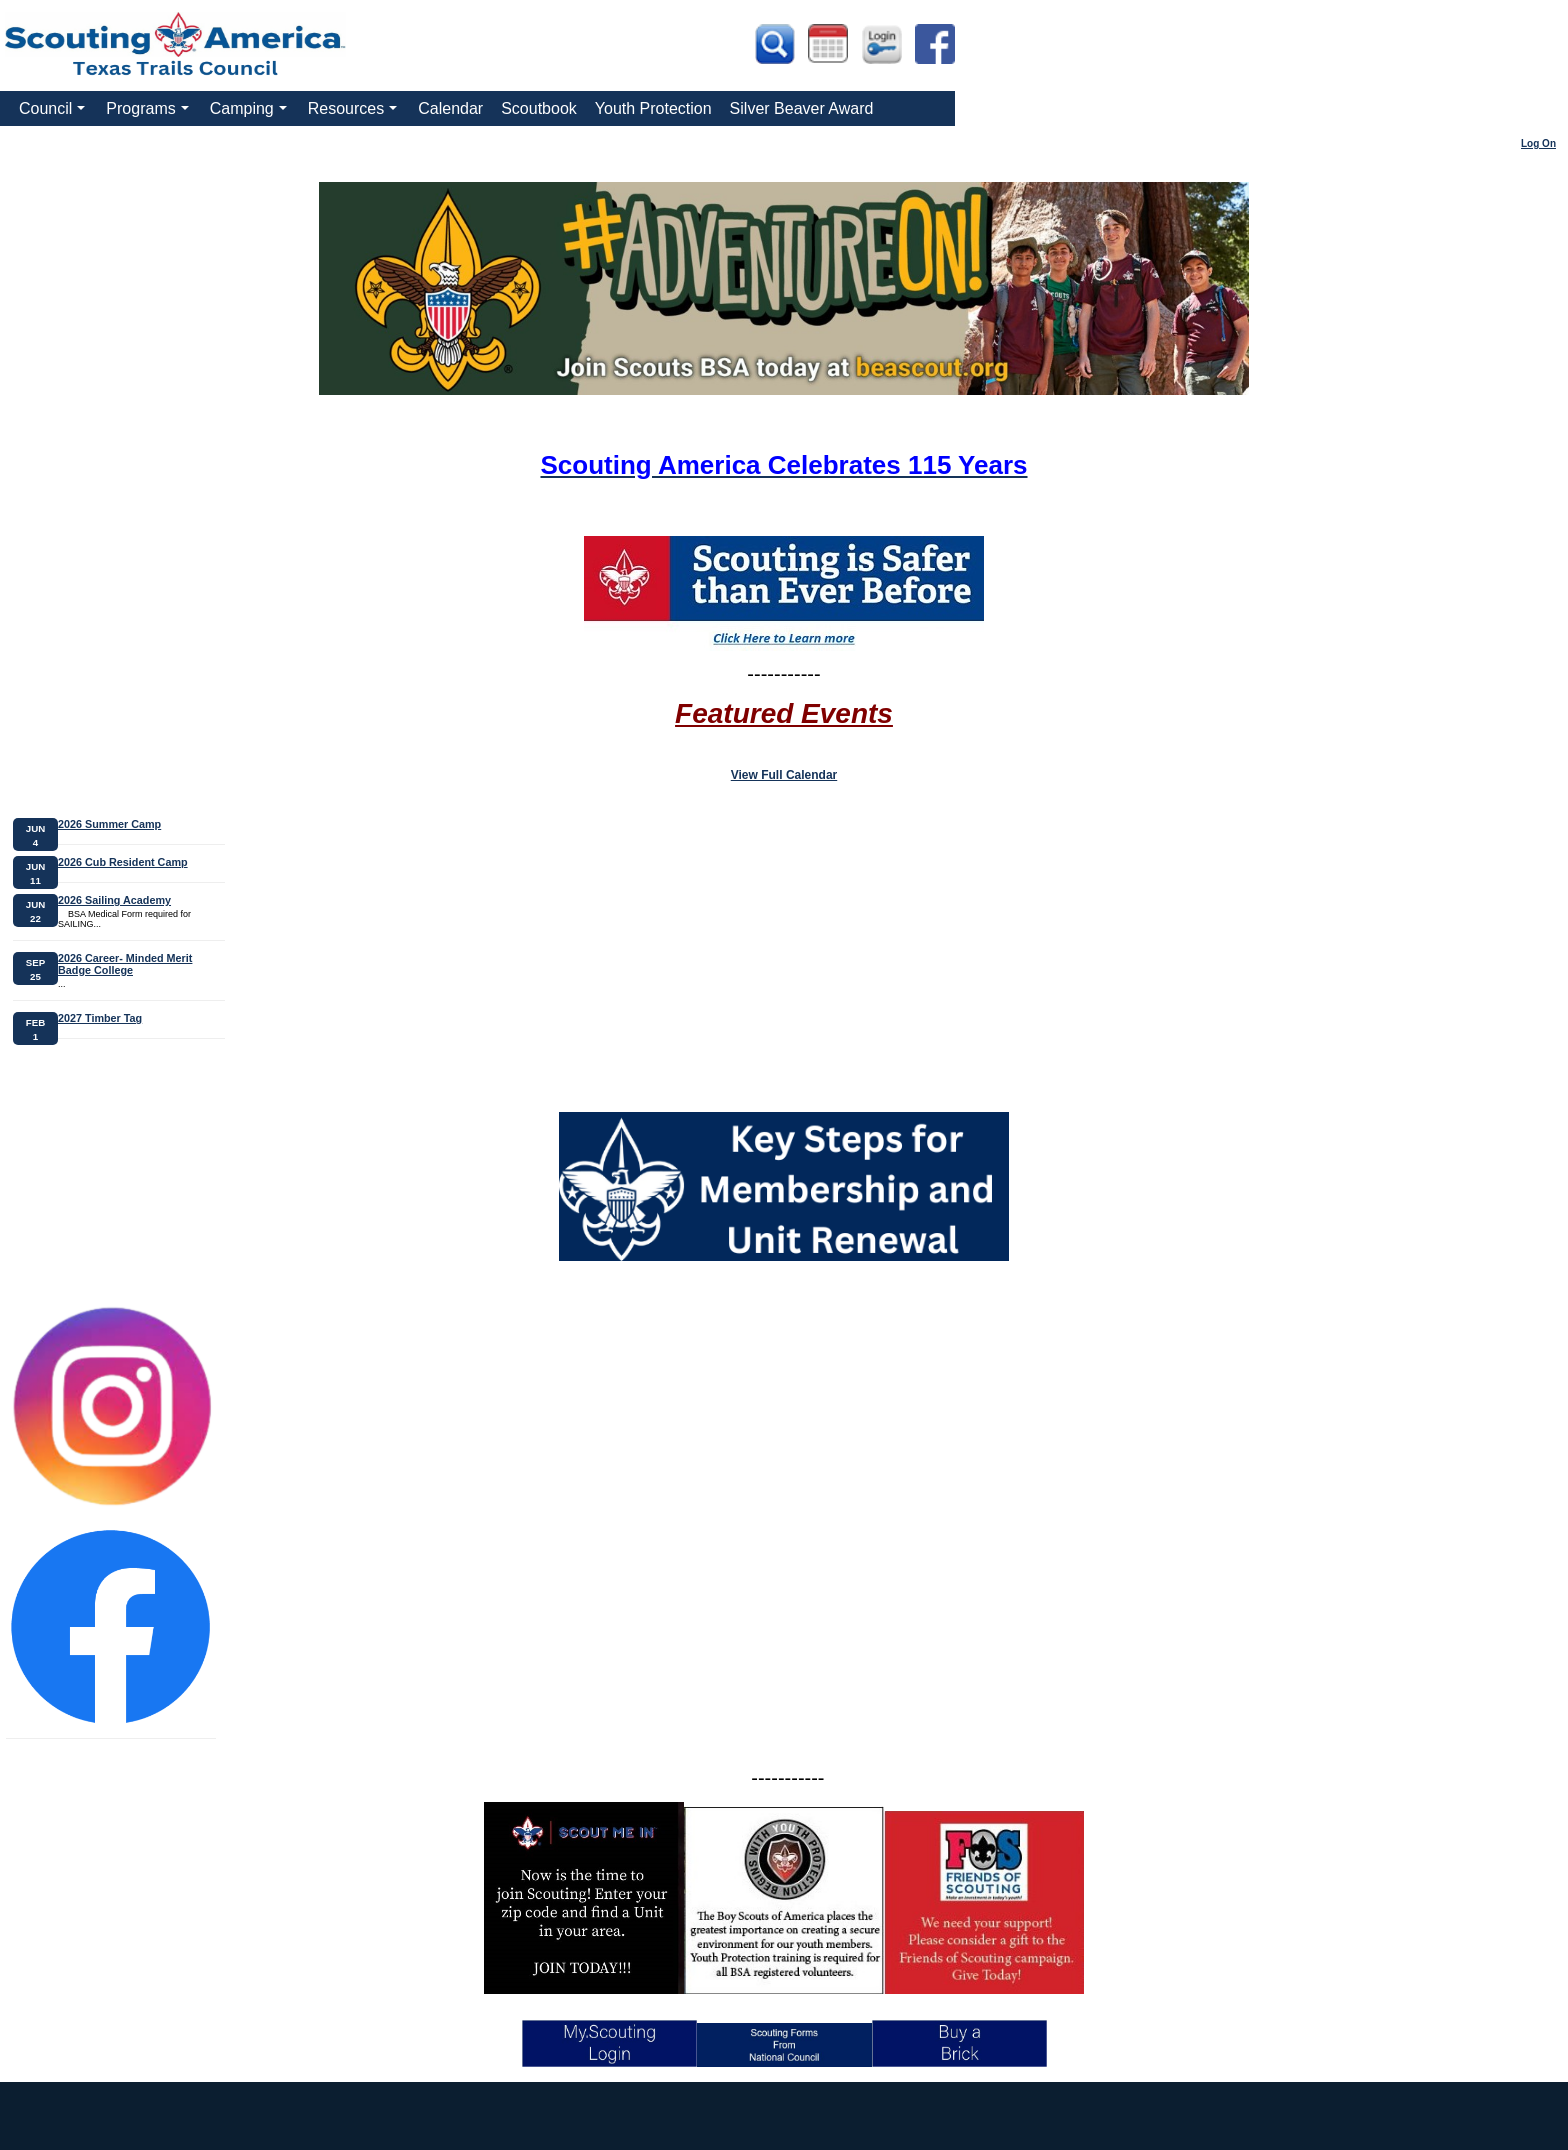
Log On (1538, 143)
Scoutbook (539, 108)
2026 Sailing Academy (114, 900)
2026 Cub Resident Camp (123, 862)
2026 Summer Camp (109, 824)
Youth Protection (653, 108)
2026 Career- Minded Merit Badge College (125, 964)
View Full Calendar (784, 775)
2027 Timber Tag (100, 1018)
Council (55, 113)
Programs (150, 113)
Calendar (450, 108)
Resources (355, 113)
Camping (251, 113)
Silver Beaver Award (802, 108)
